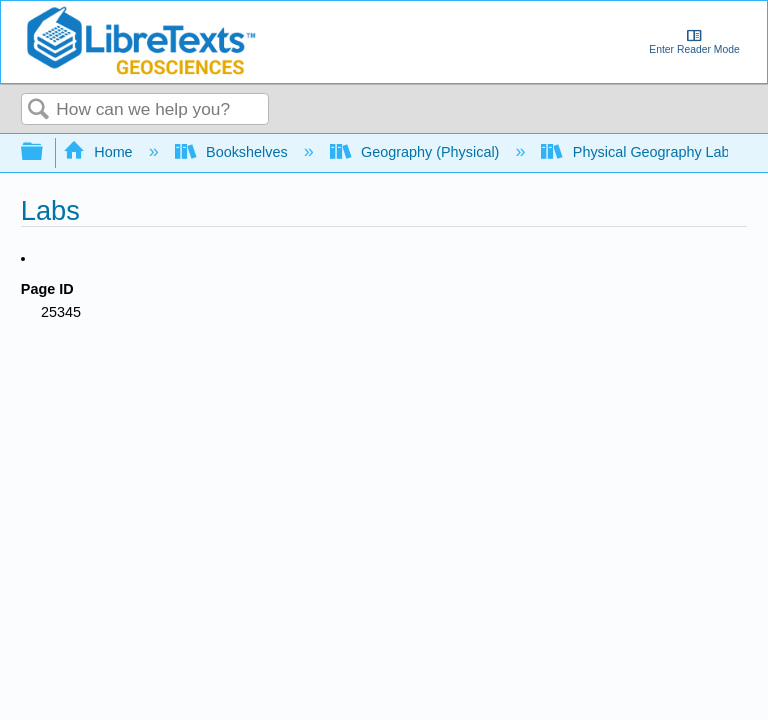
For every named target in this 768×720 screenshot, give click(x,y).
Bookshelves (233, 152)
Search (39, 110)
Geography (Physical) (417, 152)
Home (100, 152)
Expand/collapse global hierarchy (45, 152)
